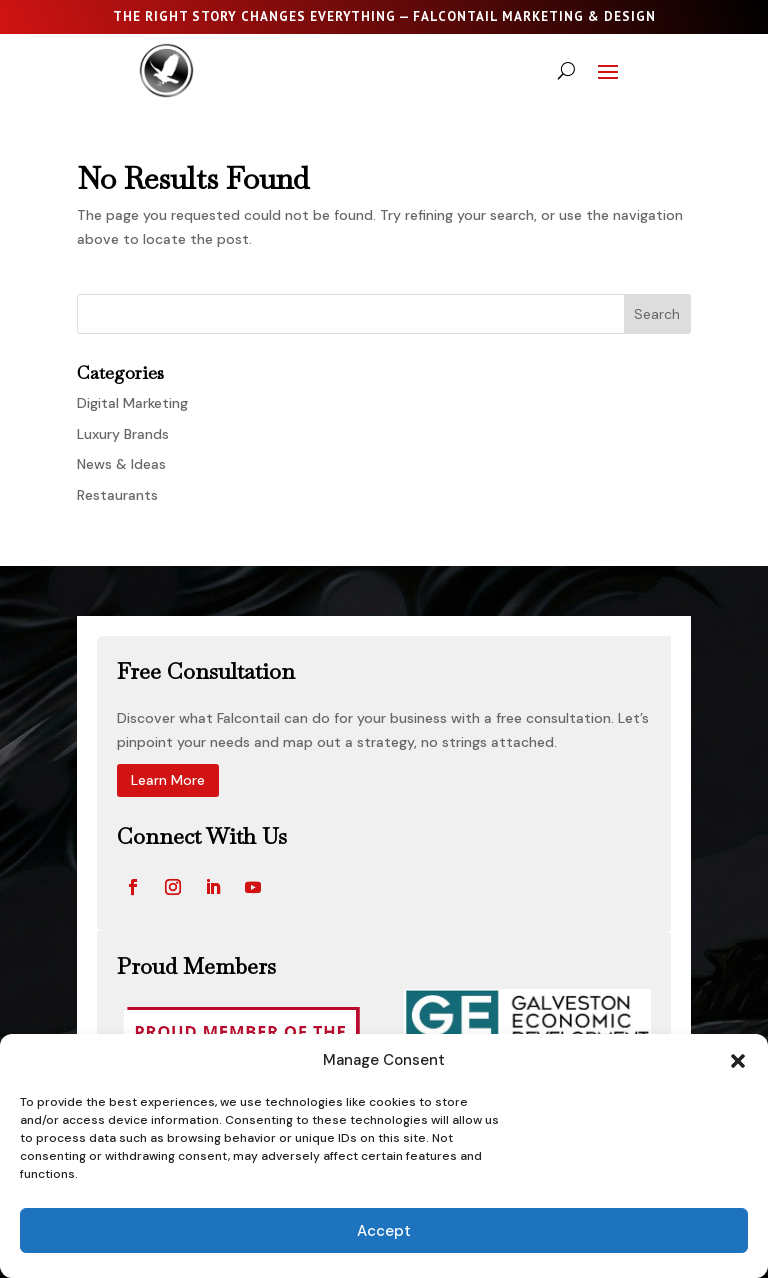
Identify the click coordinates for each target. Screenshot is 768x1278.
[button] (738, 1061)
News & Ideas (121, 464)
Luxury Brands (123, 434)
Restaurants (117, 495)
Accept (384, 1231)
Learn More (168, 780)
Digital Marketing (132, 403)
